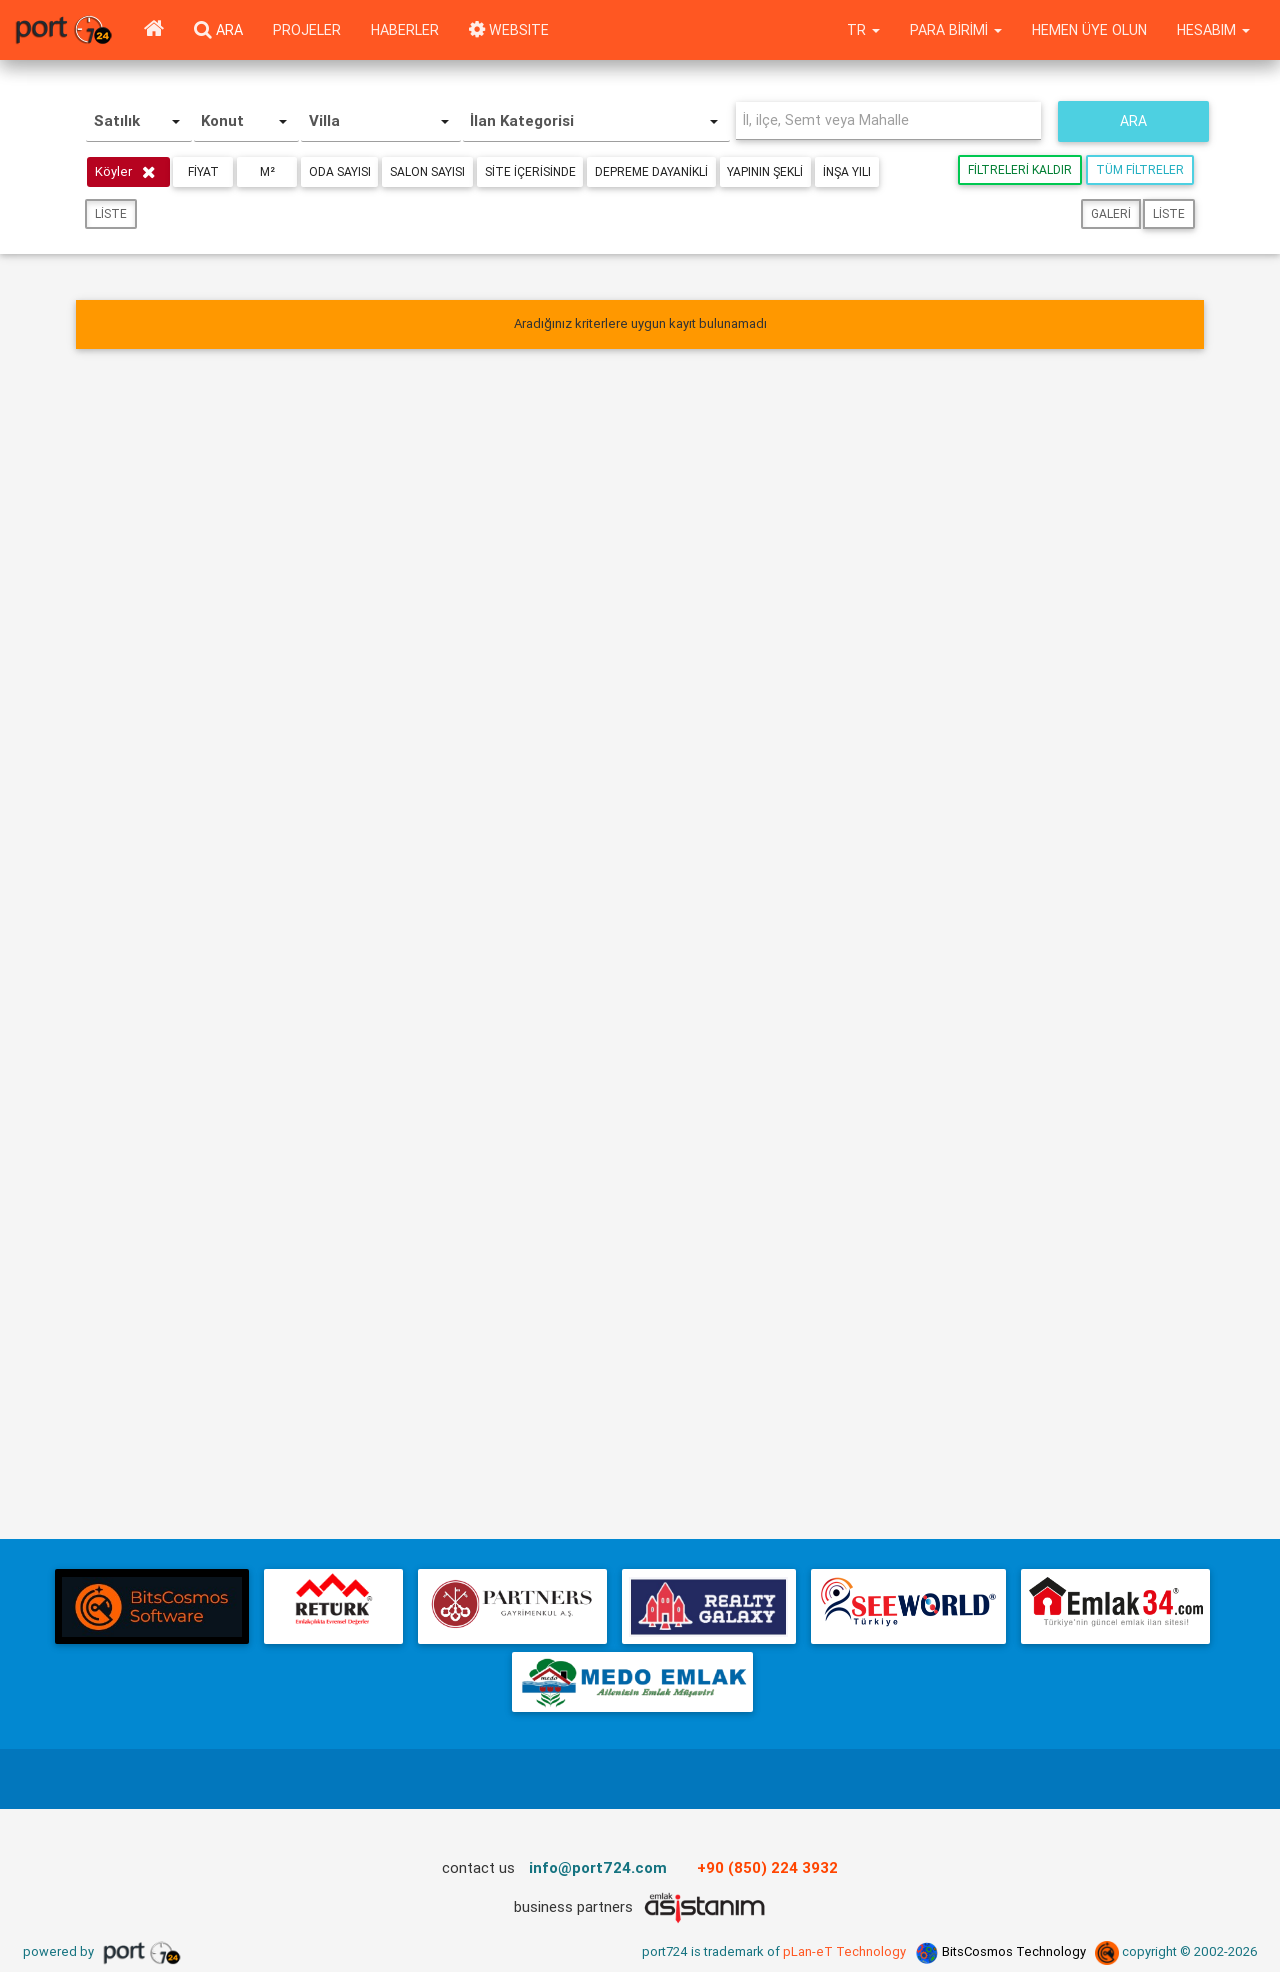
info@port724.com (598, 1867)
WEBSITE (509, 30)
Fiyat (203, 171)
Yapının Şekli (768, 171)
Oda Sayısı (340, 171)
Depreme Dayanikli (653, 171)
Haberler (405, 30)
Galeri (1111, 213)
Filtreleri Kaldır (1020, 169)
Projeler (307, 30)
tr (863, 30)
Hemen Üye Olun (1089, 30)
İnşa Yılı (850, 171)
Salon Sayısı (428, 171)
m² (267, 171)
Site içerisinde (531, 171)
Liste (111, 213)
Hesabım (1213, 30)
